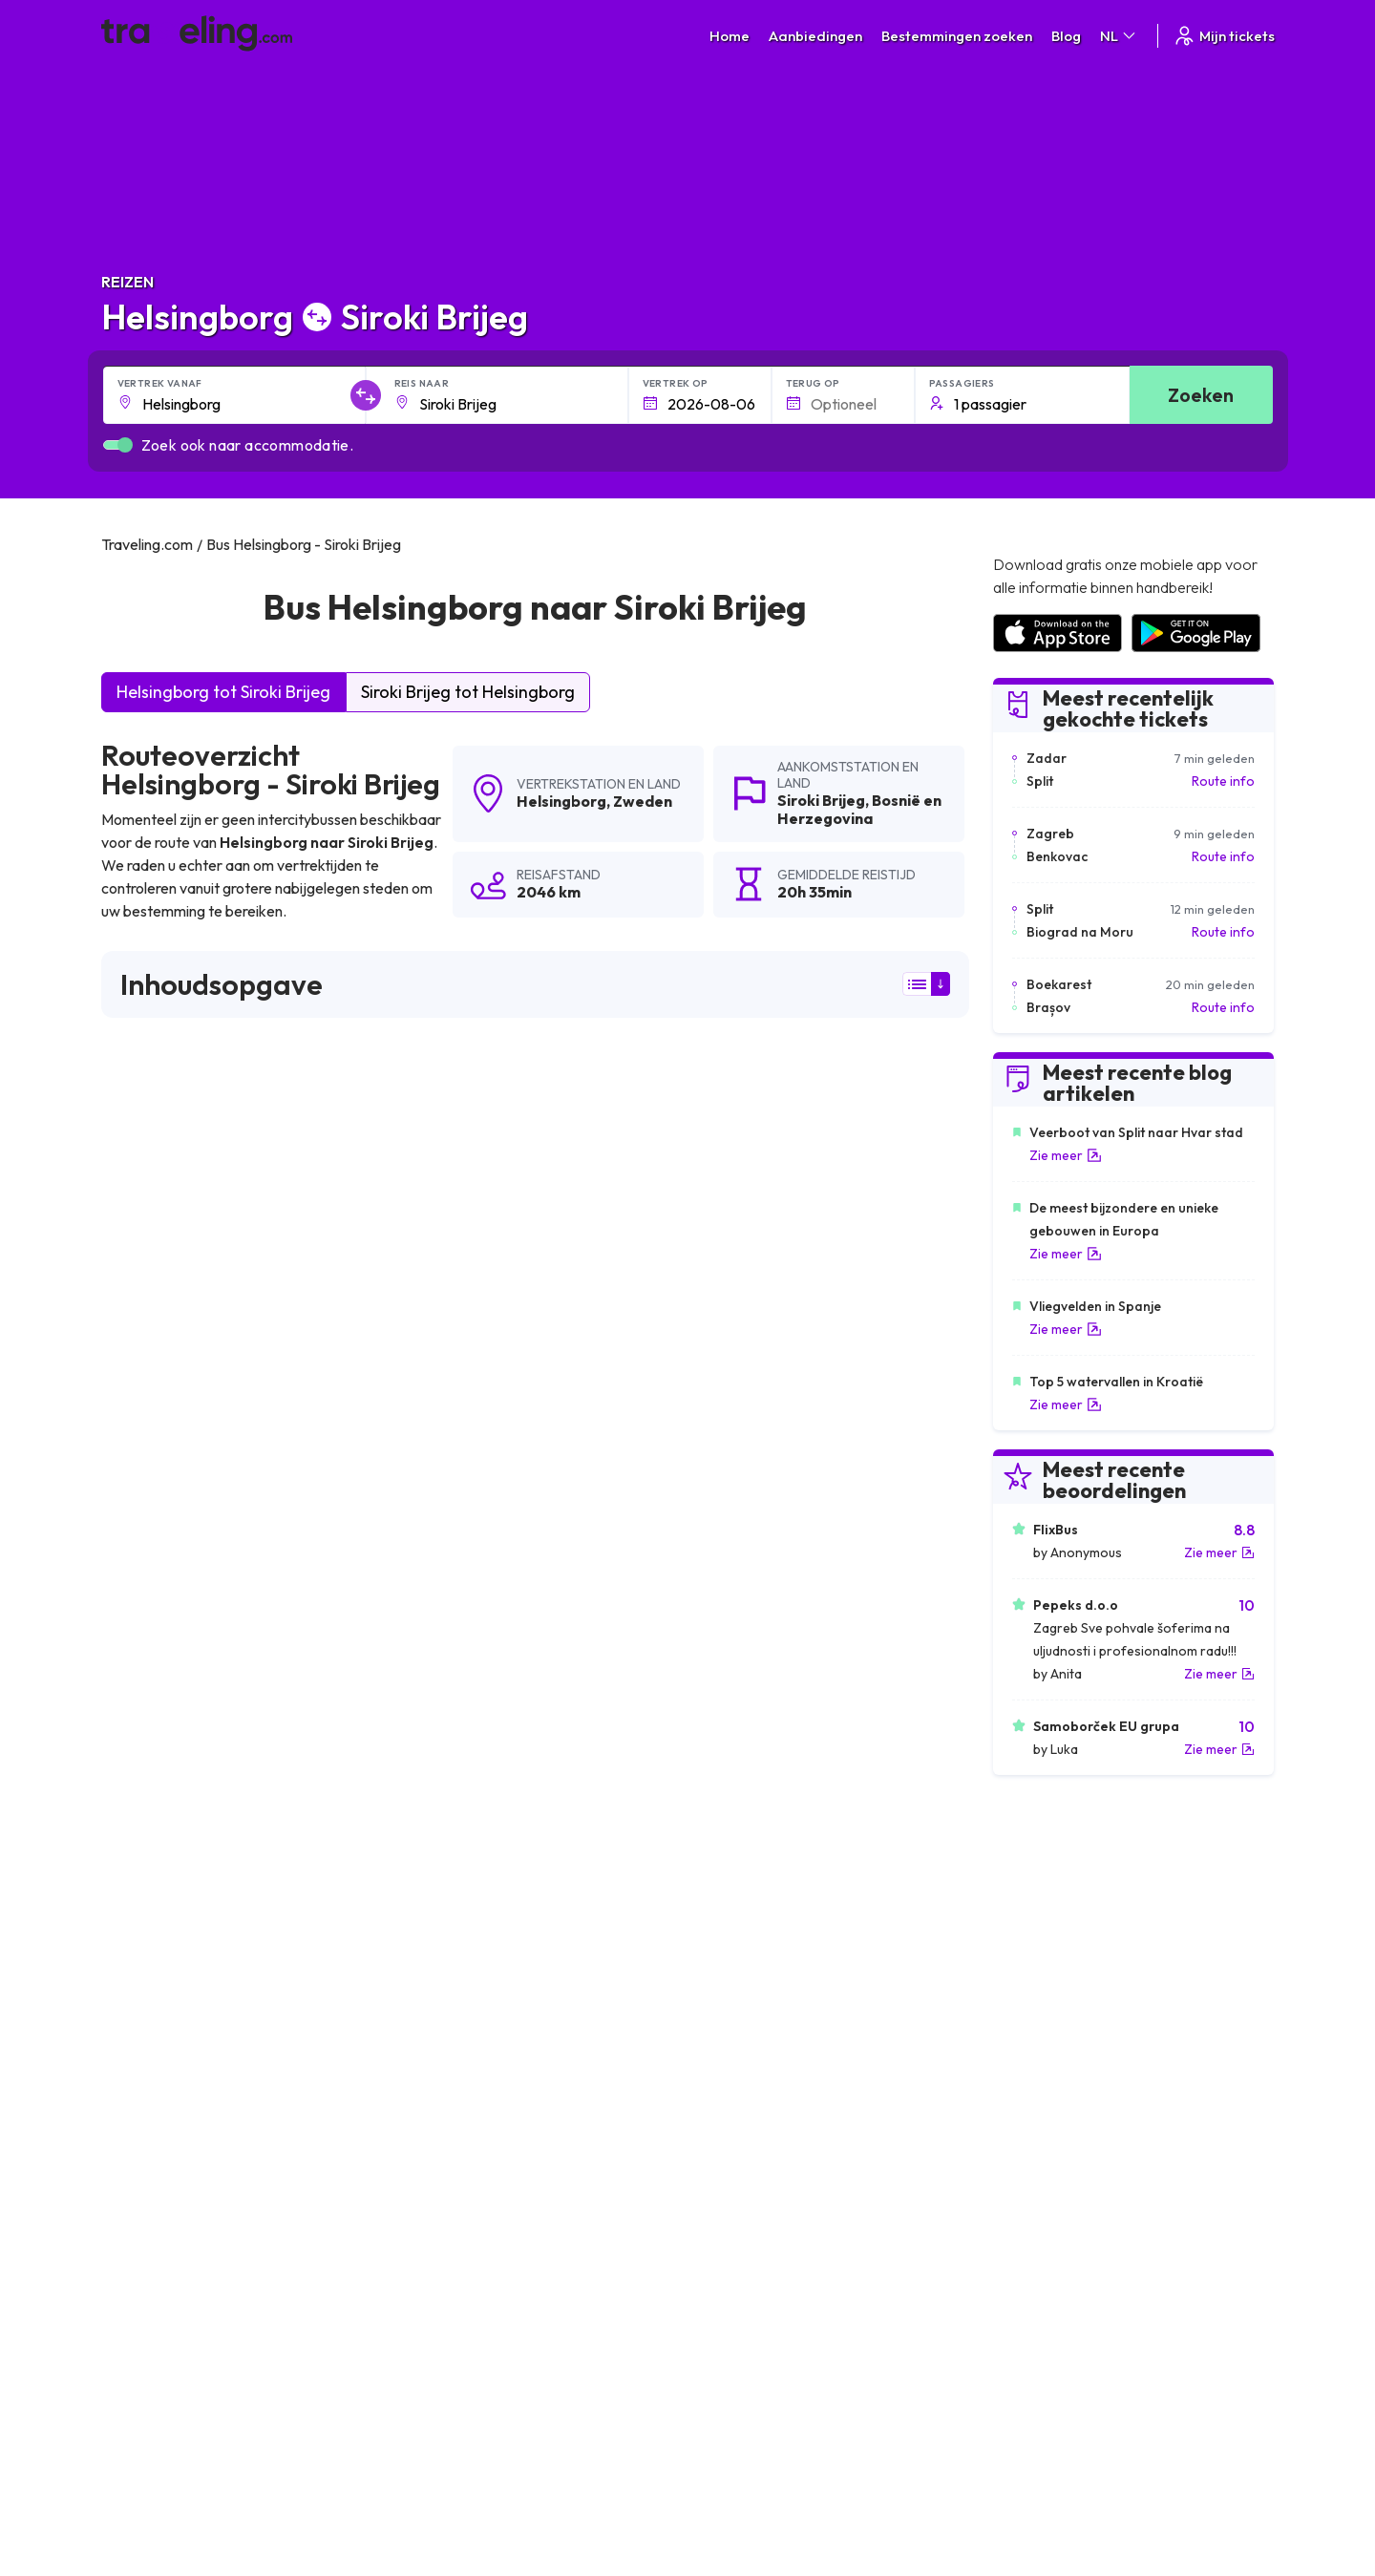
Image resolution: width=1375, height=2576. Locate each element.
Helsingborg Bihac (740, 1825)
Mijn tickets (1224, 36)
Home (729, 36)
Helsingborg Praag (454, 1922)
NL (1119, 36)
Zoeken (1201, 395)
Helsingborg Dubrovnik (755, 1922)
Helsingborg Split (449, 1858)
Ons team (433, 2297)
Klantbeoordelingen (1050, 2277)
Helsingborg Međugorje (183, 1955)
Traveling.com (274, 2486)
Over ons (432, 2277)
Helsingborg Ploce (166, 1890)
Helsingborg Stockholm (757, 2020)
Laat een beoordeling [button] (853, 1541)
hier (210, 1374)
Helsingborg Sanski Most (186, 1987)
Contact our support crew (225, 2337)
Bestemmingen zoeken (956, 36)
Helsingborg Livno (740, 1890)
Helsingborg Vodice (170, 1825)
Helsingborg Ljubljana (464, 1793)
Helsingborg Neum (741, 2085)
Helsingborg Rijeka (741, 1987)
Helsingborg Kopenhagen (189, 2052)
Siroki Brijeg (821, 800)
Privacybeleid (737, 2277)
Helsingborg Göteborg (468, 2052)
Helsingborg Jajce (452, 1955)
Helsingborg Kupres (457, 1890)
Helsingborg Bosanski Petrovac (783, 2052)
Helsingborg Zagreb (170, 1858)
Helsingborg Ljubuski (172, 2085)
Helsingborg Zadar (166, 1922)
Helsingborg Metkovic (752, 1955)
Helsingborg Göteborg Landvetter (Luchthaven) (837, 2117)
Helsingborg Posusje (460, 1987)
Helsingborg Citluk (452, 2085)
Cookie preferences (758, 2297)
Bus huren (1020, 2317)
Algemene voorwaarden (770, 2257)
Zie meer (1065, 1155)
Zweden (642, 801)
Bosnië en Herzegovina (859, 809)
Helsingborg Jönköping (469, 2117)
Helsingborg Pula (161, 2020)
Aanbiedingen (815, 36)
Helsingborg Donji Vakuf (472, 1825)
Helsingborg (561, 801)
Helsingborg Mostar (745, 1793)
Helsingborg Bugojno (175, 1793)
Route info (1223, 781)
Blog (1066, 36)
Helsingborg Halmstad (178, 2117)
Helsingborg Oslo (737, 1858)
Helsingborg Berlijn (455, 2020)
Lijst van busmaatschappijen (1074, 2297)
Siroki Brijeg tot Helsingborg (468, 692)
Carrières (1019, 2257)
